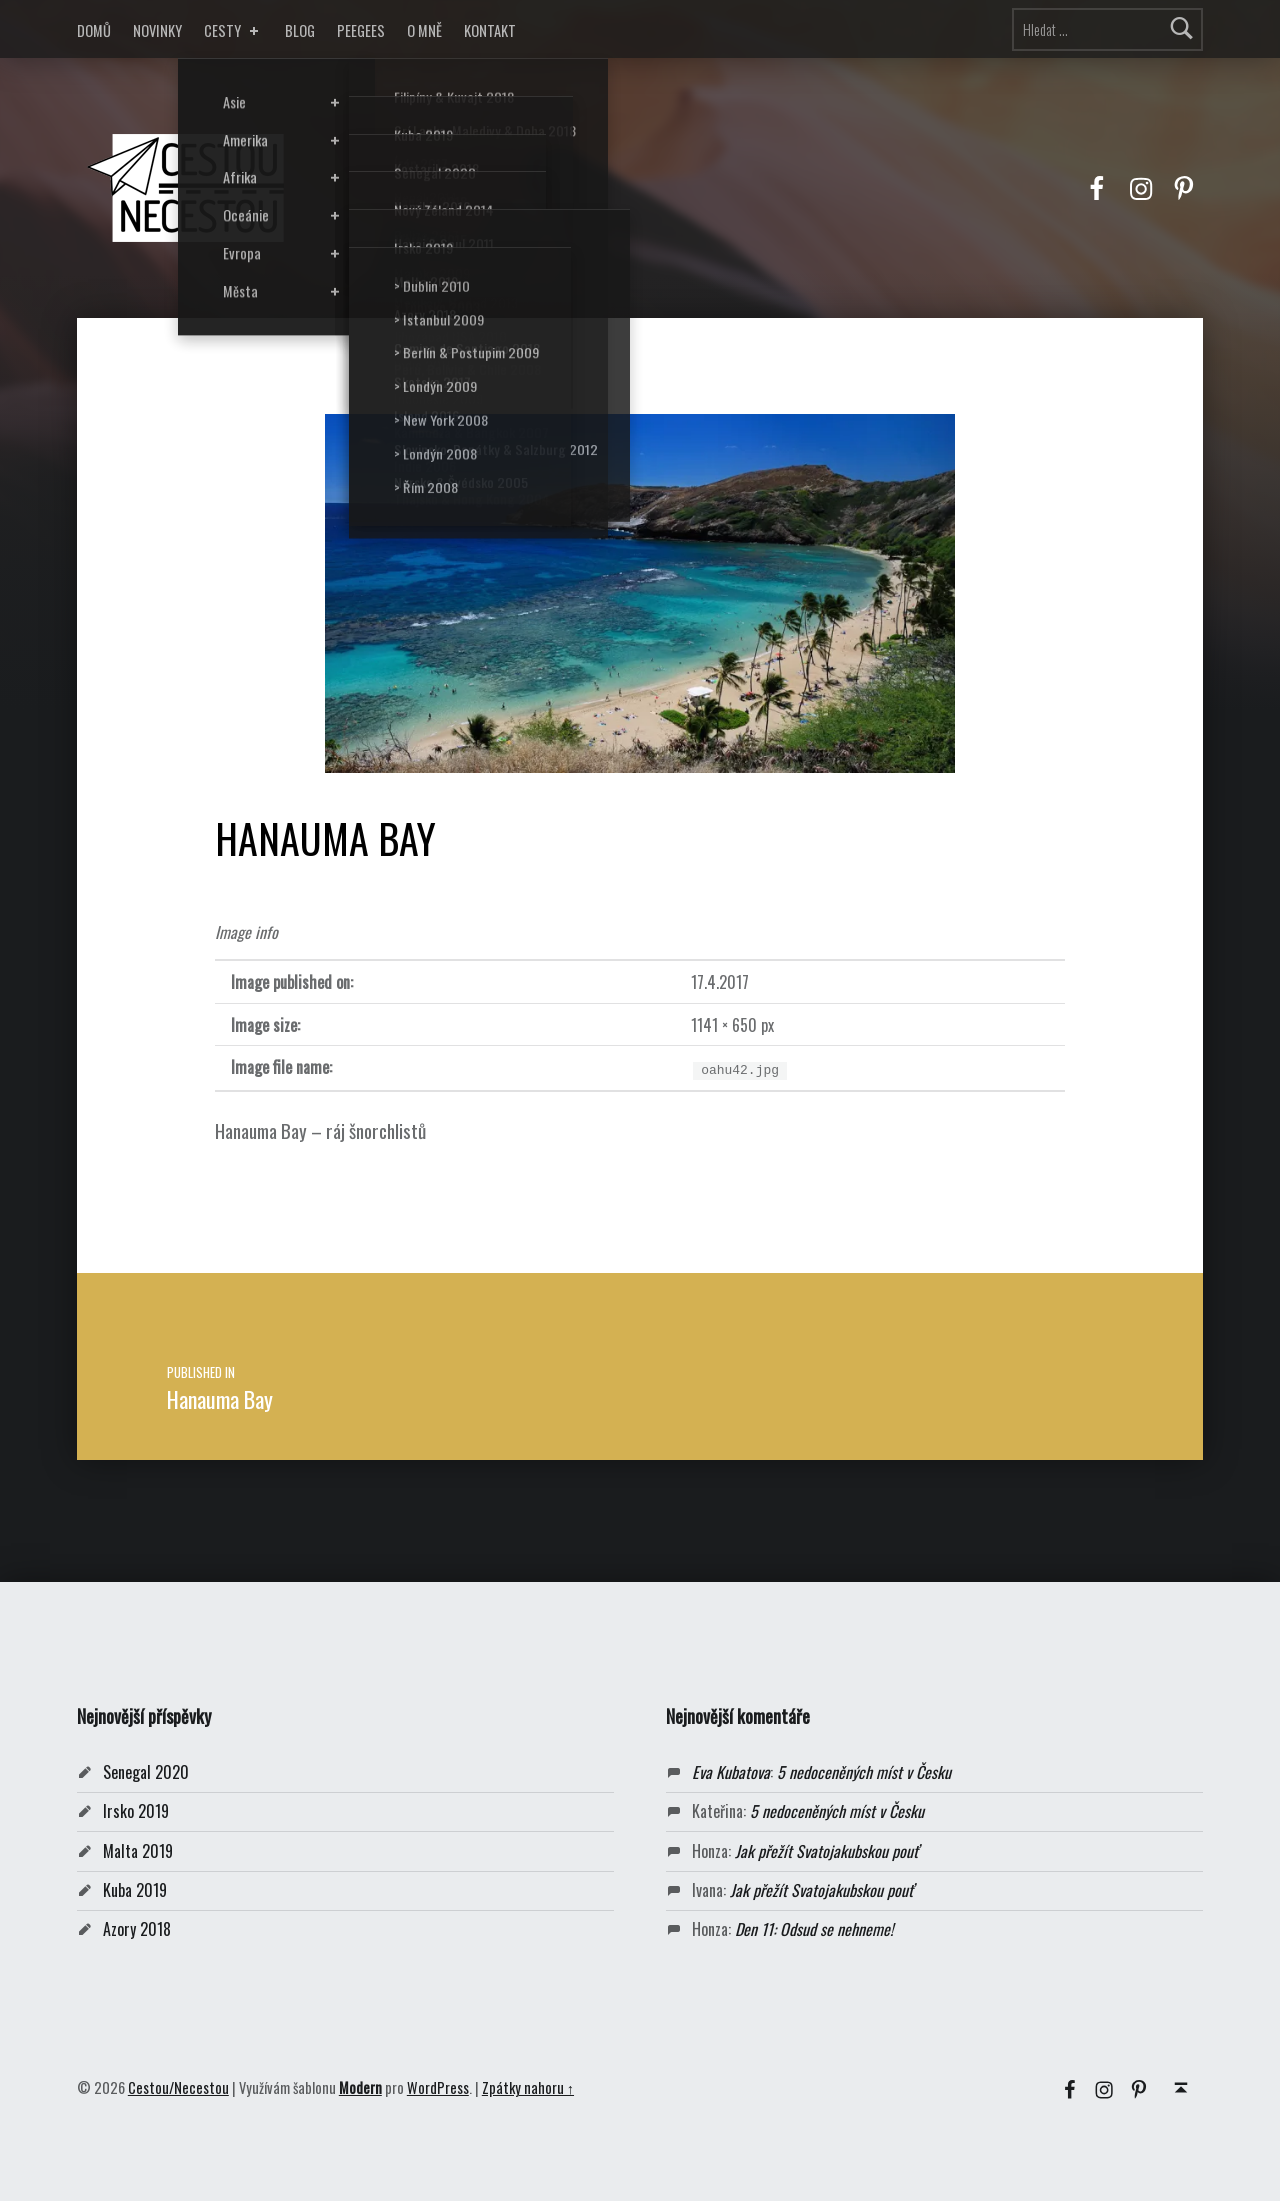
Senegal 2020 (146, 1772)
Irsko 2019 (136, 1811)
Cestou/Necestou (178, 2087)
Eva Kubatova (731, 1772)
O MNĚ (424, 30)
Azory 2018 (137, 1929)
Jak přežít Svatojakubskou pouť (826, 1851)
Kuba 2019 (135, 1890)
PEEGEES (361, 30)
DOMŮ (94, 30)
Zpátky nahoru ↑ (528, 2087)
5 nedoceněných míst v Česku (864, 1772)
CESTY (233, 30)
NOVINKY (157, 30)
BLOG (300, 30)
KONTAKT (490, 30)
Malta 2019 (138, 1851)
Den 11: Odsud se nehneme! (814, 1929)
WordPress (438, 2087)
